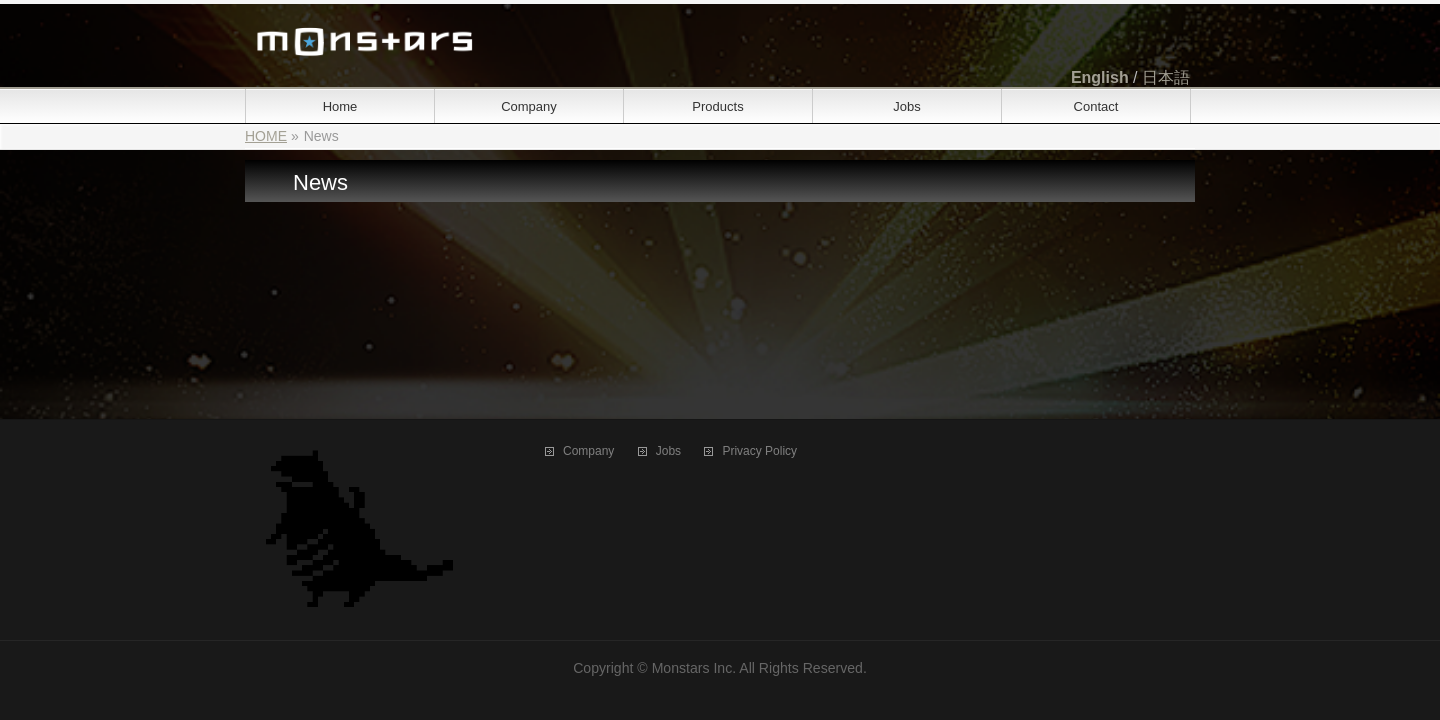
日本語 (1166, 77)
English (1100, 77)
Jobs (668, 451)
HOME (266, 136)
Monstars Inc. (694, 668)
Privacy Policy (759, 451)
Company (588, 451)
